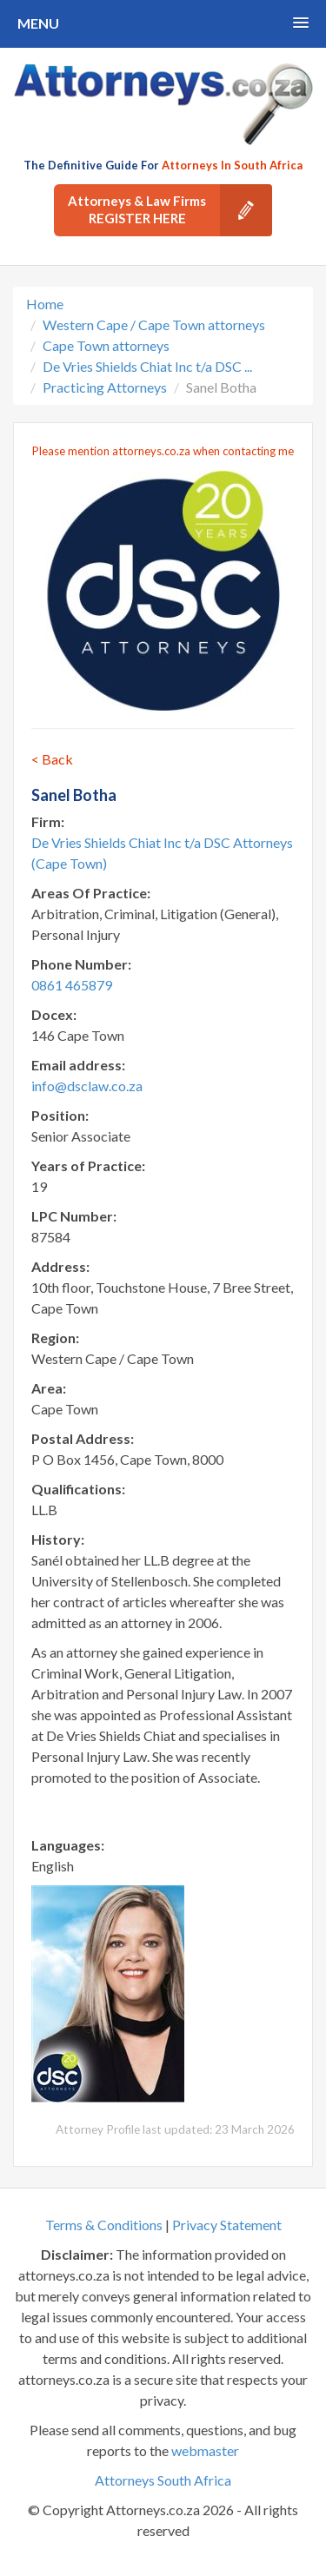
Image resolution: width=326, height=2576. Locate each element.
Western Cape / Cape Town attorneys (154, 324)
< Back (52, 759)
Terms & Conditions (104, 2224)
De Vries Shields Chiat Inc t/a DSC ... (147, 366)
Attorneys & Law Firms (170, 210)
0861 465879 (71, 985)
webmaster (205, 2450)
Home (44, 303)
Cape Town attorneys (106, 345)
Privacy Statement (227, 2224)
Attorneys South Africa (163, 2480)
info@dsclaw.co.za (87, 1085)
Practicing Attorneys (105, 387)
